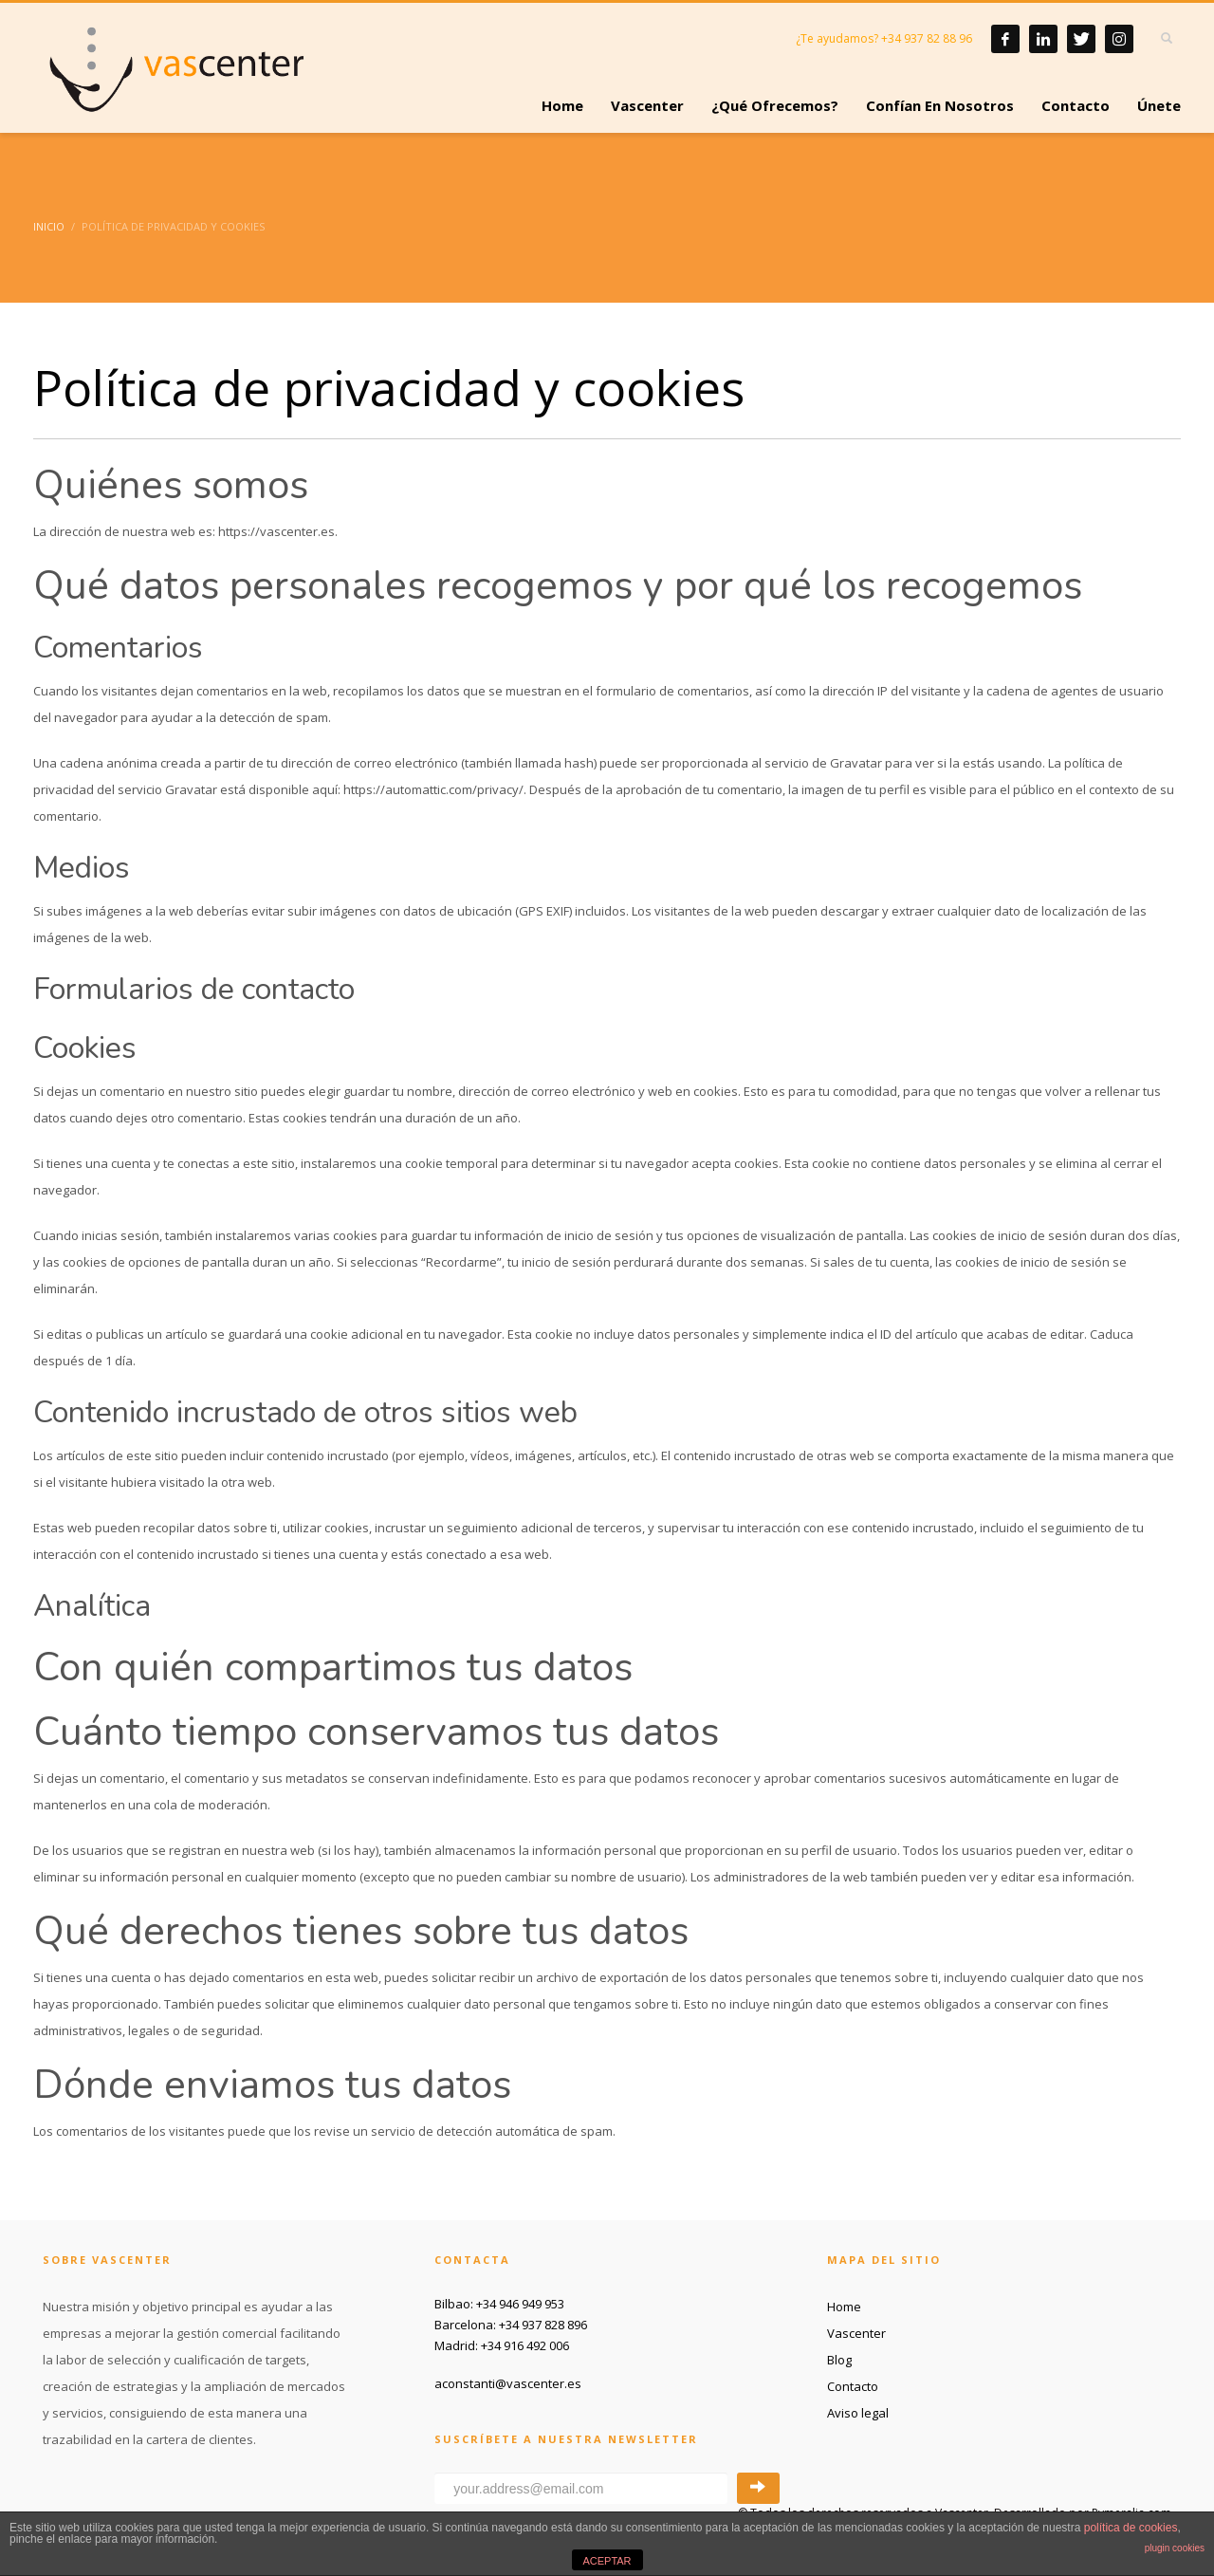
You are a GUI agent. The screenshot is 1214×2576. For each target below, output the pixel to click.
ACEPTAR (606, 2561)
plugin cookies (1175, 2548)
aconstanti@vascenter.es (507, 2383)
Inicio (48, 226)
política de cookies (1131, 2527)
